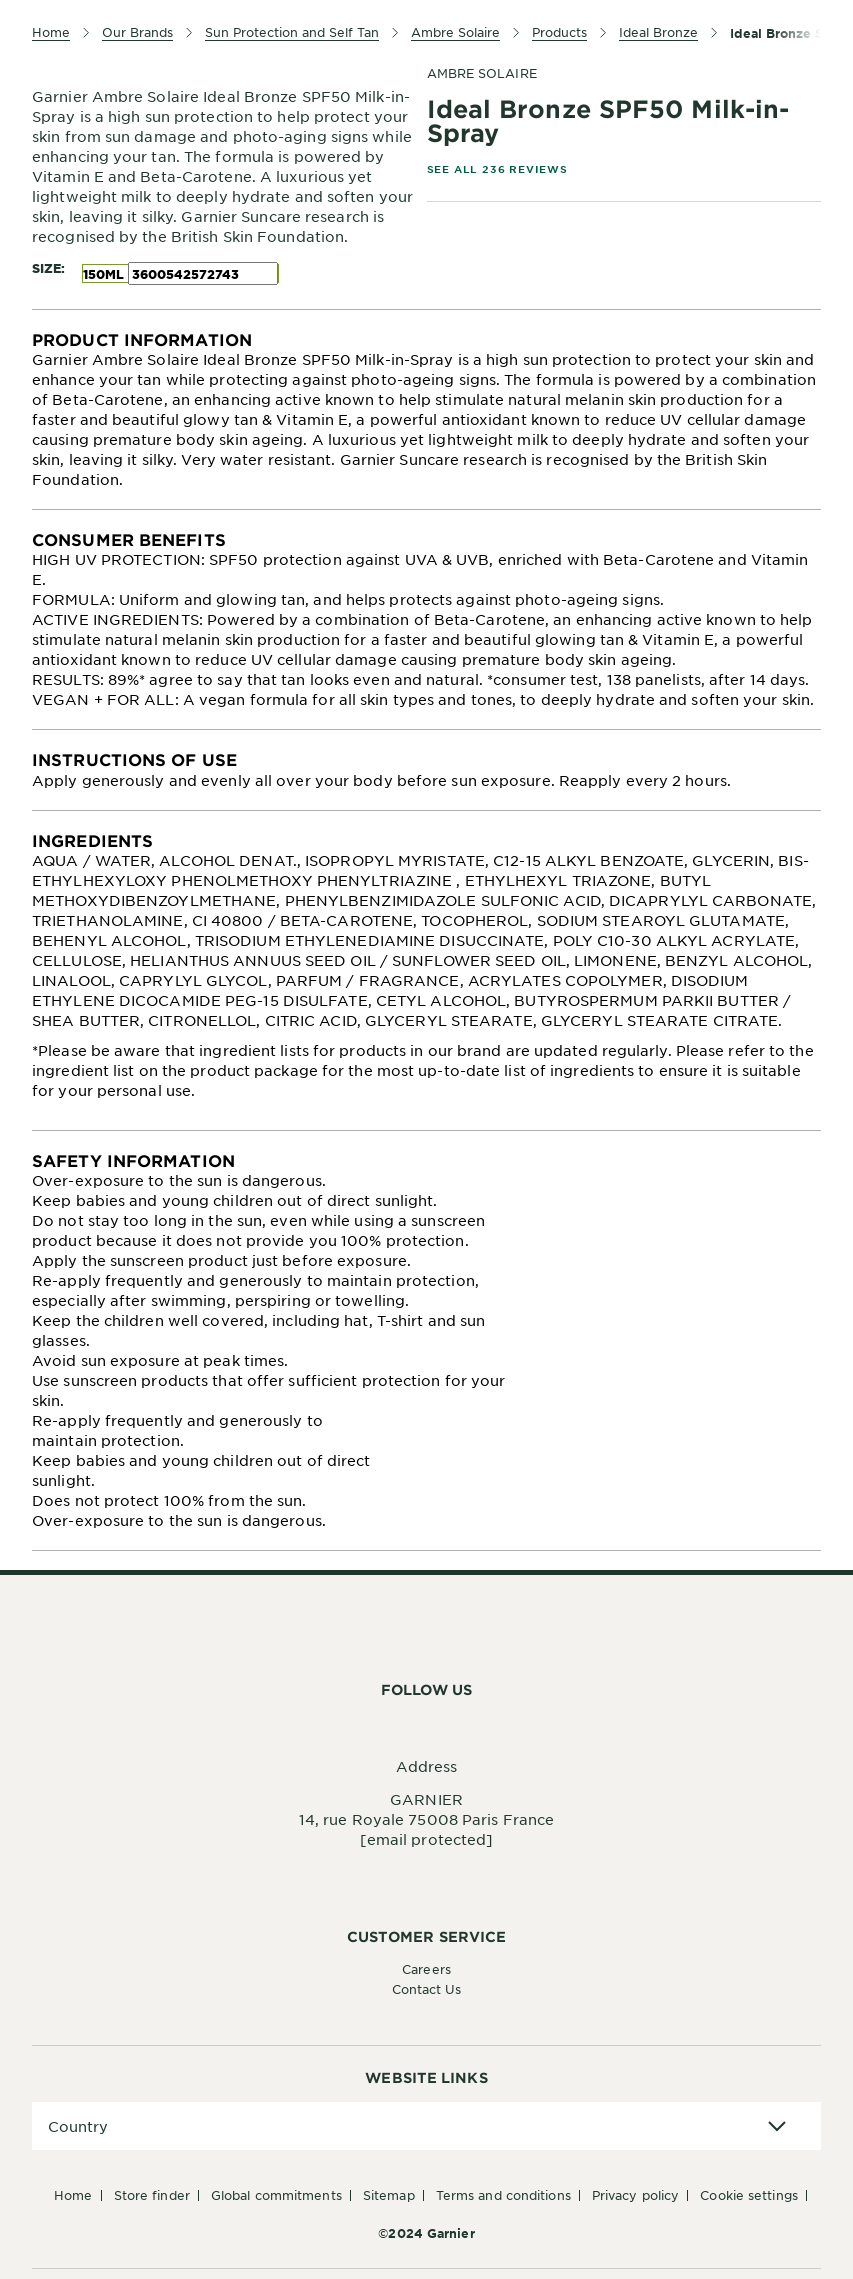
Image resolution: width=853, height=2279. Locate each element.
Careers (426, 1969)
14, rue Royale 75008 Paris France (426, 1819)
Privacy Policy (635, 2195)
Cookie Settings (749, 2195)
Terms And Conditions (503, 2195)
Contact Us (427, 1989)
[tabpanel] (426, 409)
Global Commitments (276, 2195)
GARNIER (426, 1799)
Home (73, 2195)
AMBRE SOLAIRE (482, 73)
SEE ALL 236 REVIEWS (497, 168)
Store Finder (152, 2195)
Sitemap (389, 2195)
